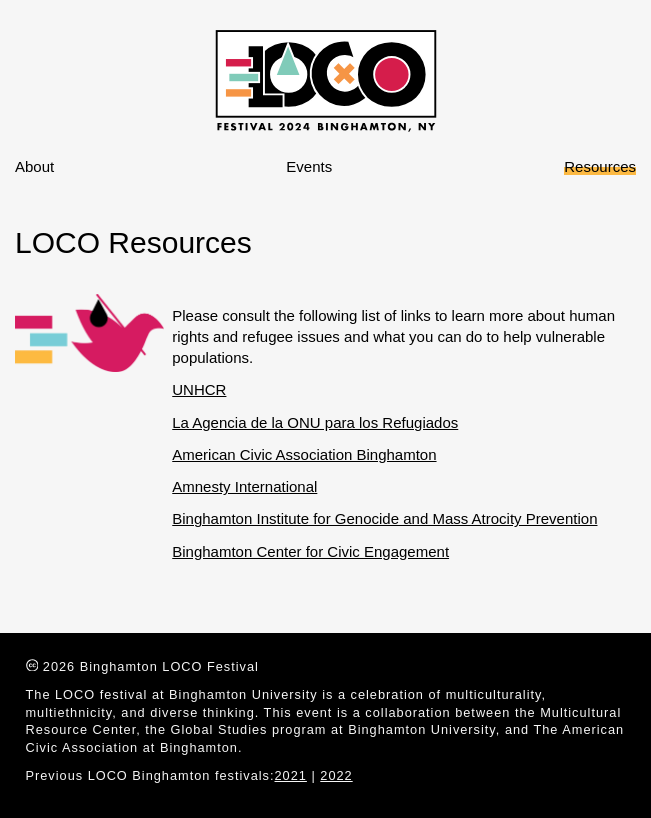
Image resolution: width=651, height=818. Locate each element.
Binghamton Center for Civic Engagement (310, 551)
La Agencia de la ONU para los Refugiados (315, 422)
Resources (600, 166)
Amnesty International (244, 486)
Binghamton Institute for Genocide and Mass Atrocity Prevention (384, 518)
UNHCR (199, 389)
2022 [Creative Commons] (336, 775)
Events (309, 166)
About (34, 166)
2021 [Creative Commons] (291, 775)
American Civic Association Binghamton (304, 454)
